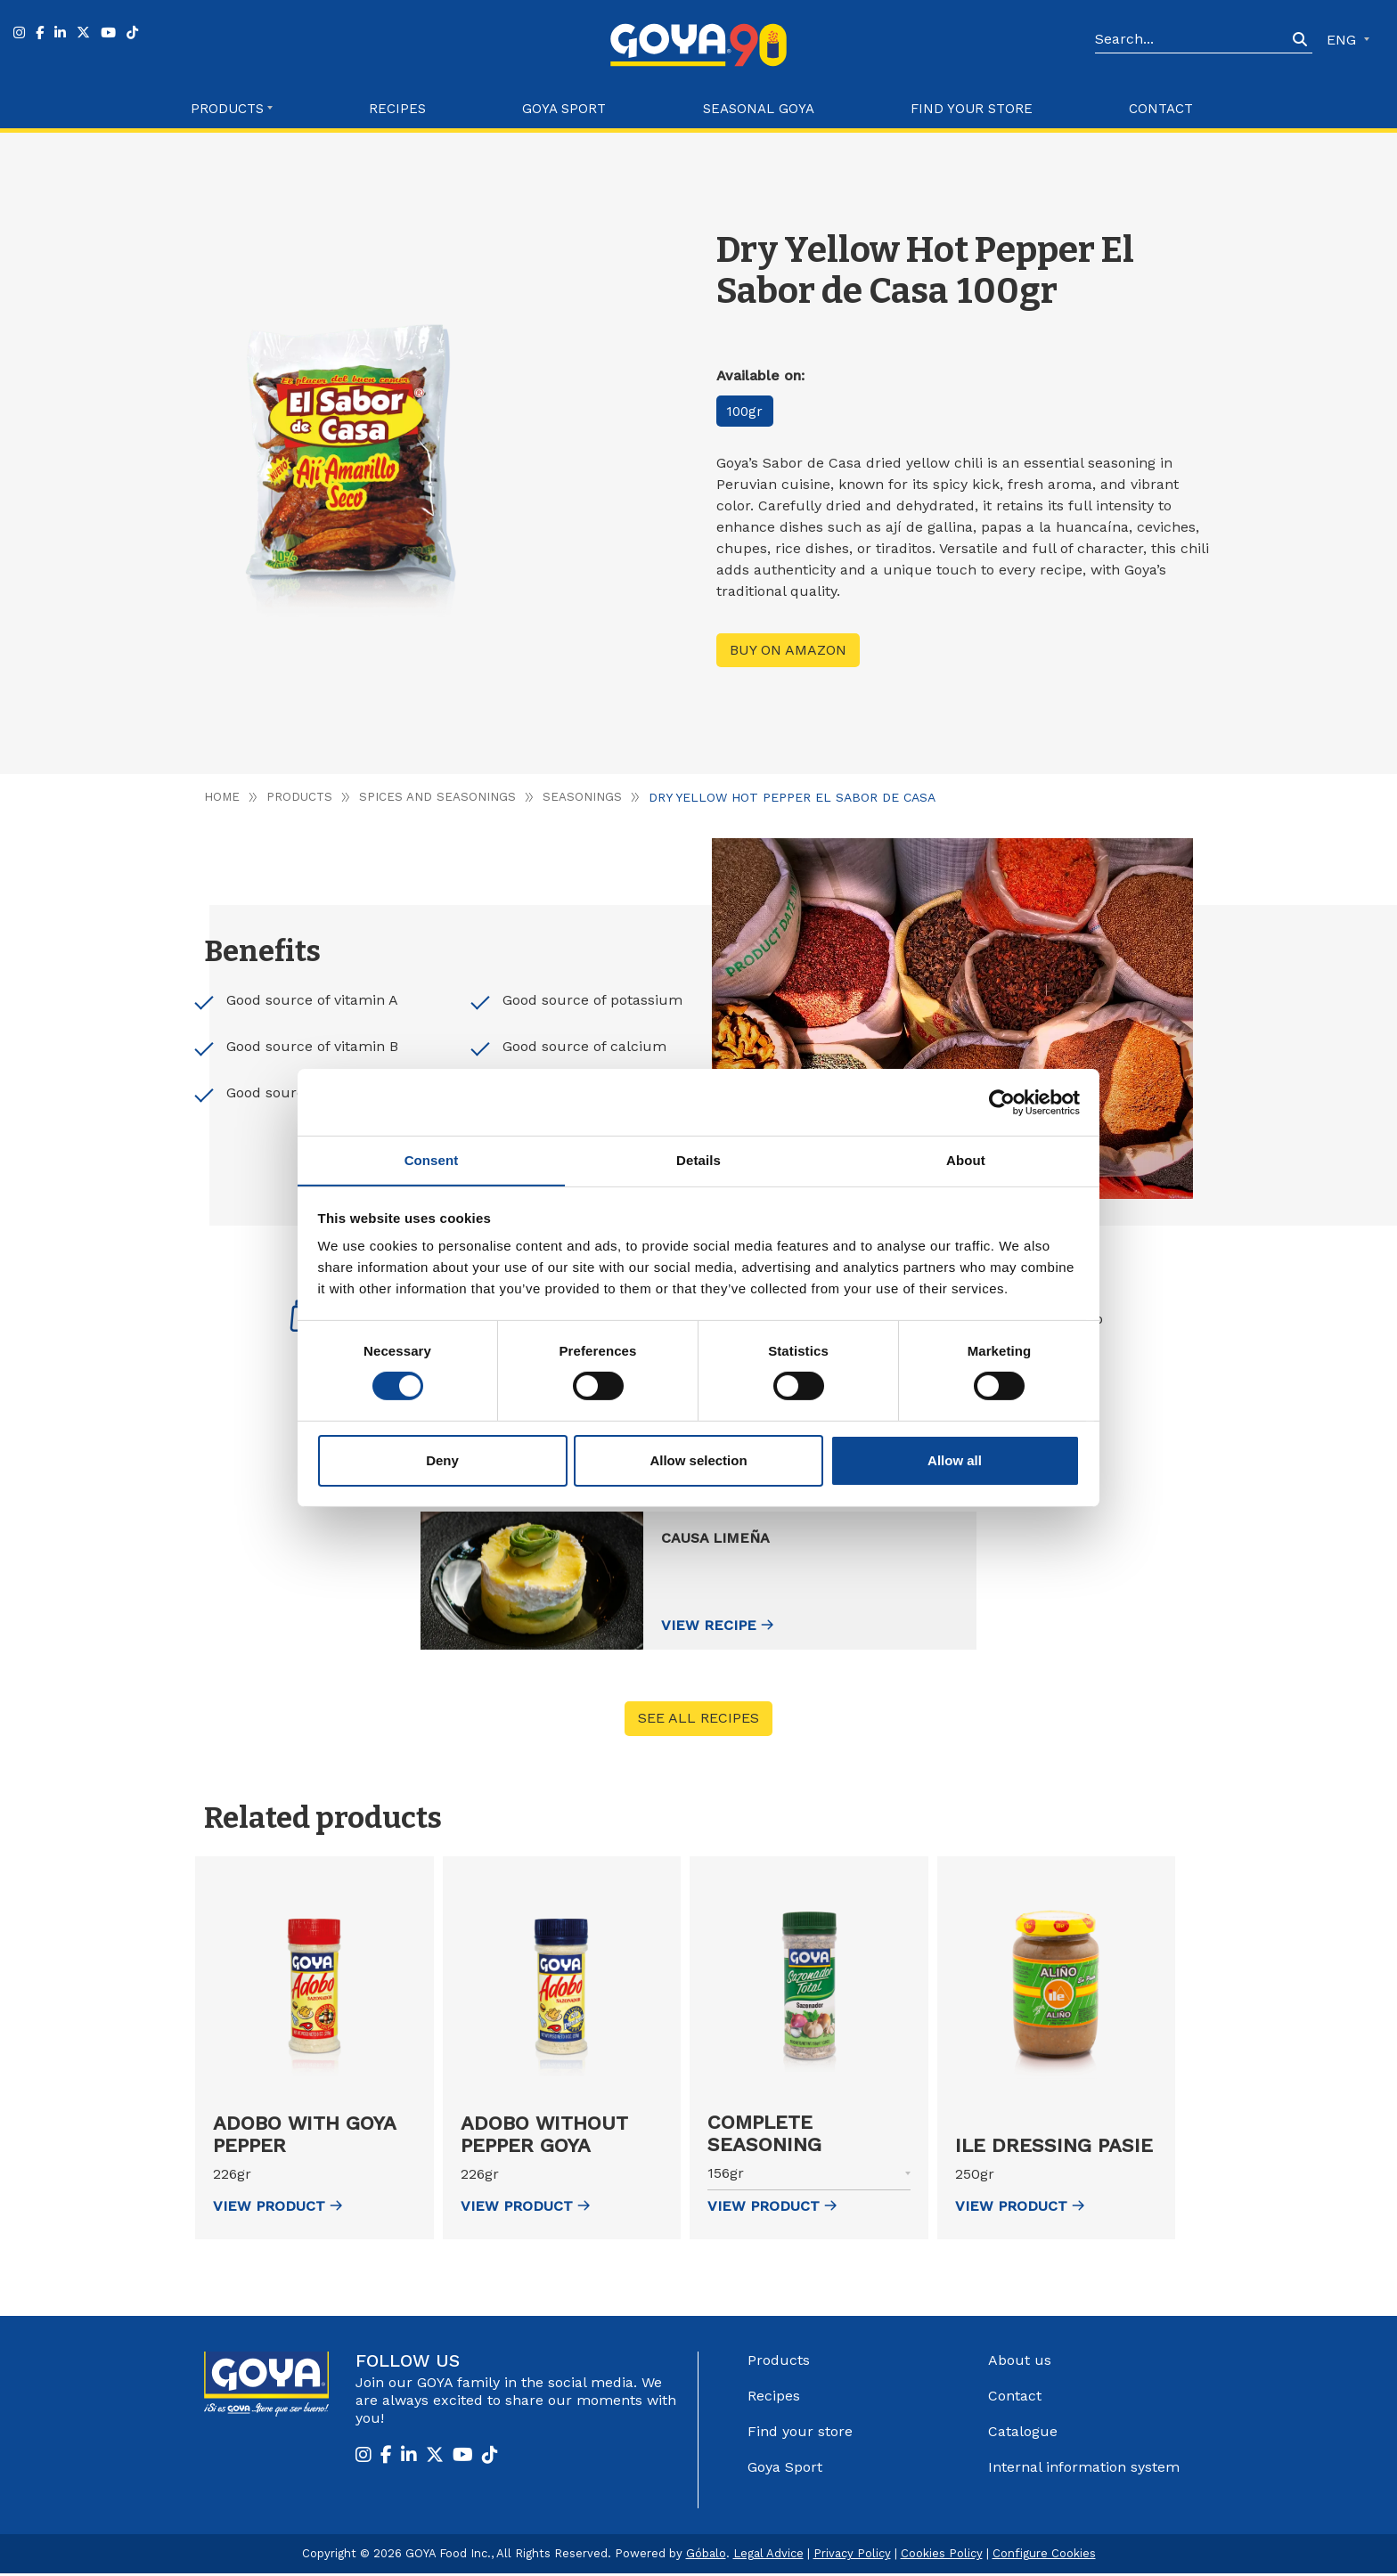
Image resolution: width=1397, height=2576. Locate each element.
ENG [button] (1343, 39)
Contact (1161, 109)
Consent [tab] (431, 1159)
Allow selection (698, 1460)
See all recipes (698, 1721)
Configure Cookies (1044, 2556)
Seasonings (584, 797)
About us (1019, 2362)
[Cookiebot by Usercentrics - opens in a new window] (1002, 1101)
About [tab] (965, 1159)
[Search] (1191, 40)
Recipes (397, 109)
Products (300, 797)
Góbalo (706, 2556)
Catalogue (1023, 2433)
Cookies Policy (942, 2556)
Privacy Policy (852, 2556)
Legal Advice (768, 2556)
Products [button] (227, 109)
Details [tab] (698, 1159)
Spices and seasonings (439, 797)
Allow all (954, 1460)
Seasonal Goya (758, 109)
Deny (442, 1460)
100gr (749, 411)
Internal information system (1084, 2469)
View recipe (732, 1627)
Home (222, 797)
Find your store (972, 109)
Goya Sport (564, 109)
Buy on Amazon (788, 649)
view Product (277, 2208)
